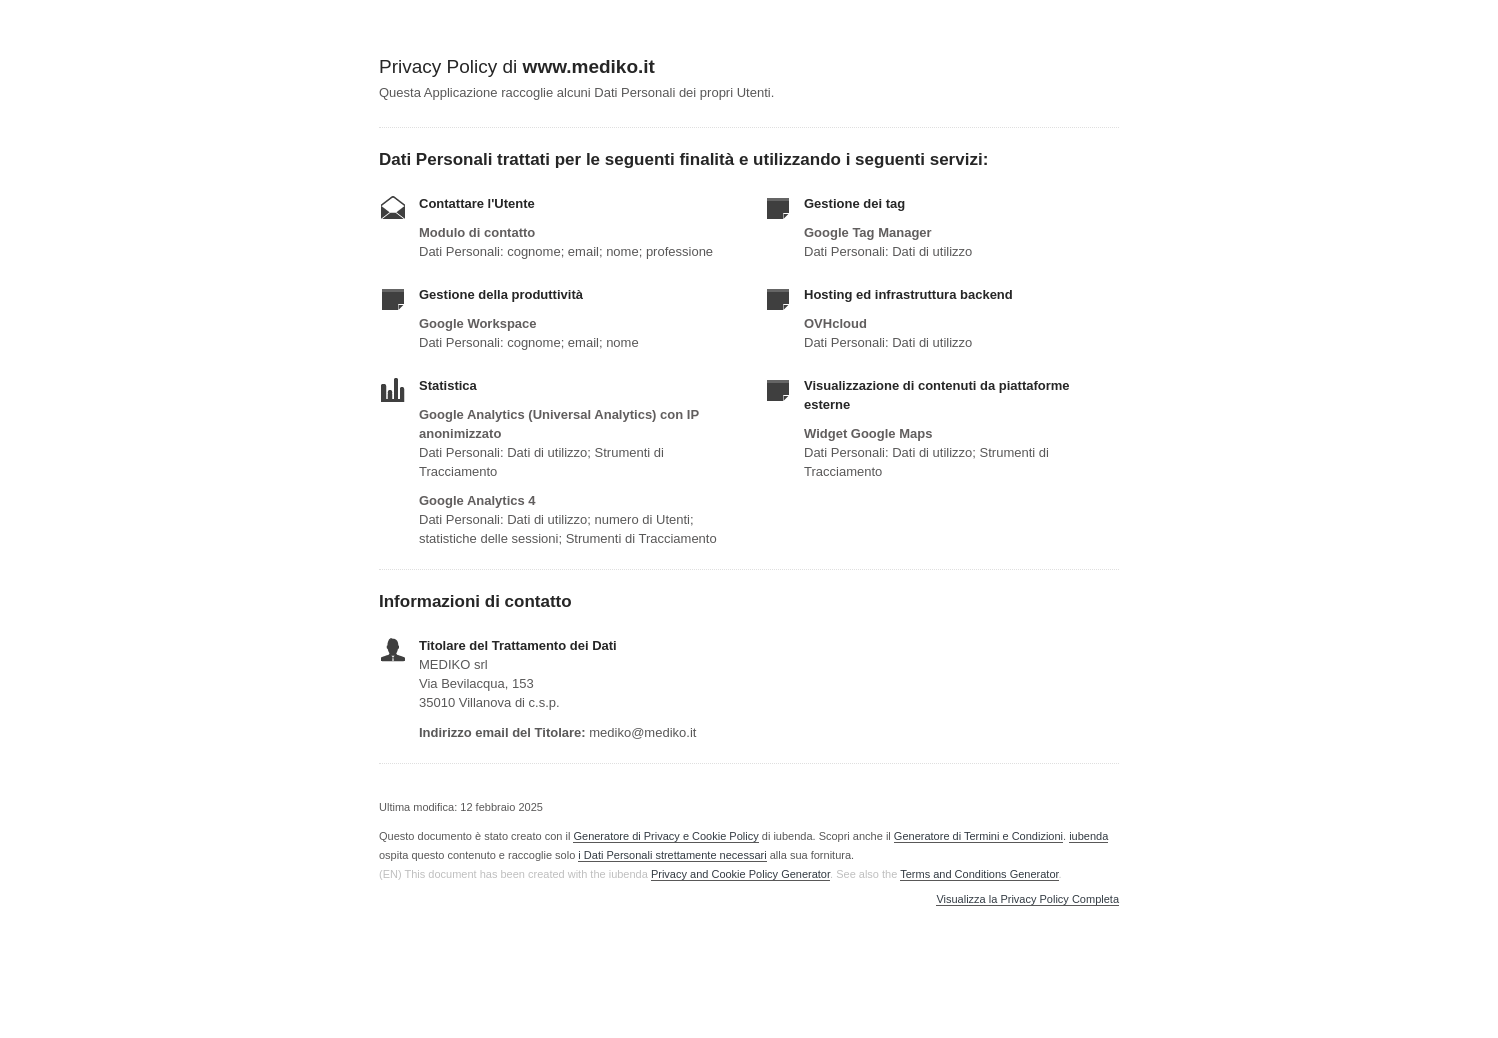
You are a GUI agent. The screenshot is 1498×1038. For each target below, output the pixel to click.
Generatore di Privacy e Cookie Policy (665, 836)
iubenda (1088, 836)
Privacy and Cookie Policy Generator (740, 874)
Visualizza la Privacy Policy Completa (1027, 899)
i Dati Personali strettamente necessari (672, 855)
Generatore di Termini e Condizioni (978, 836)
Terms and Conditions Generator (979, 874)
